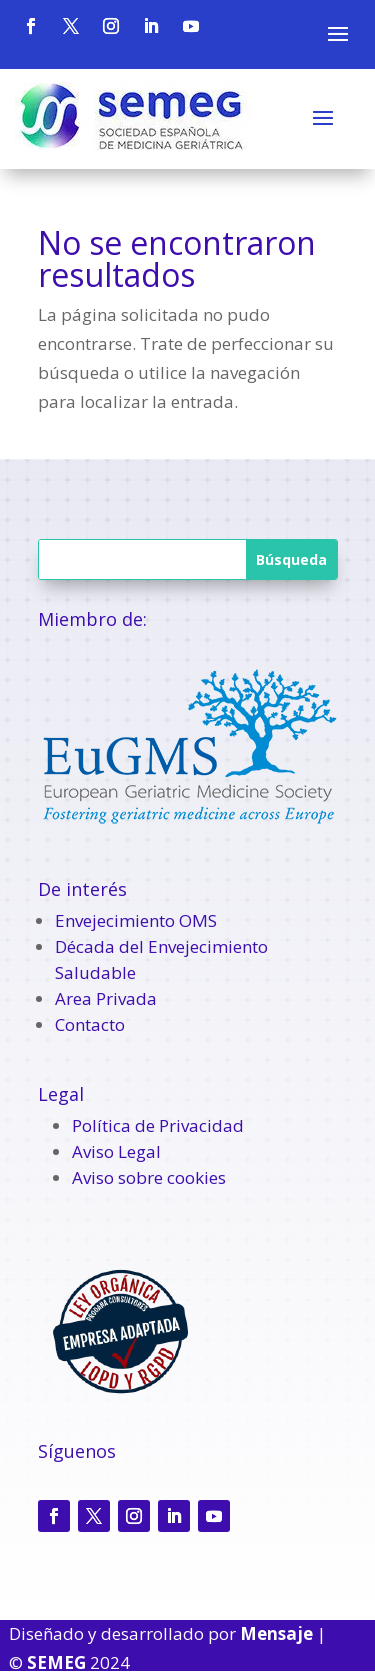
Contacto (90, 1024)
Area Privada (106, 998)
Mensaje (276, 1633)
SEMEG (56, 1662)
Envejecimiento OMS (136, 920)
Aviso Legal (116, 1151)
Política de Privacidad (158, 1125)
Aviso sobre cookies (149, 1177)
